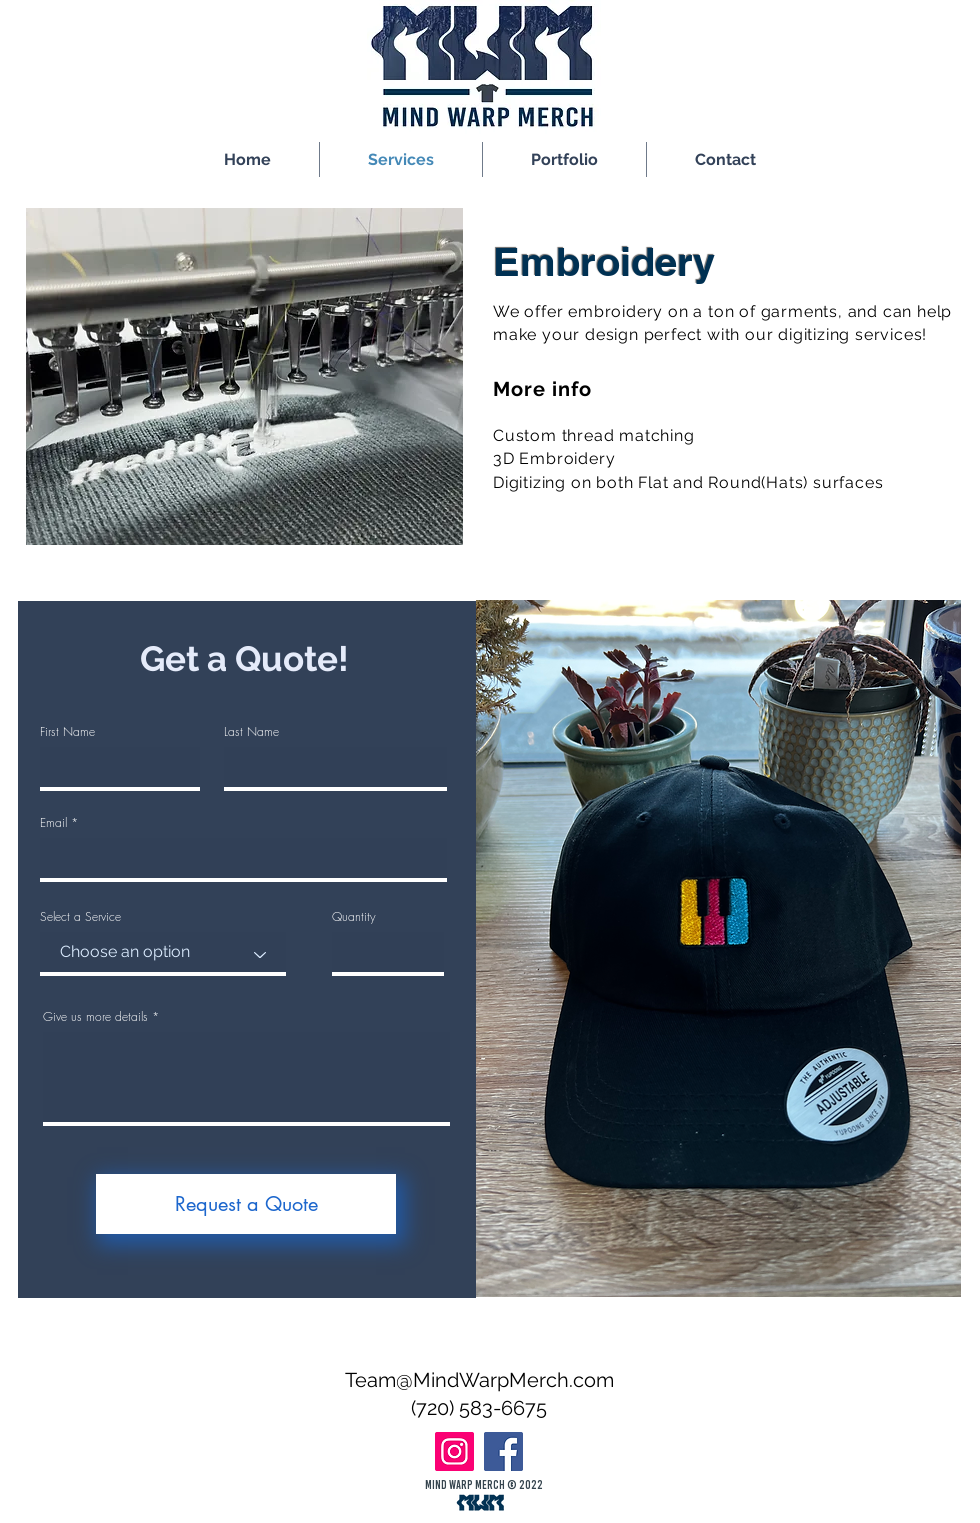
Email (53, 823)
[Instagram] (454, 1451)
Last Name (251, 732)
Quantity (354, 917)
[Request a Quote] (246, 1204)
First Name (67, 732)
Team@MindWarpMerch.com (479, 1380)
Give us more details (95, 1017)
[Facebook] (503, 1451)
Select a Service (80, 917)
